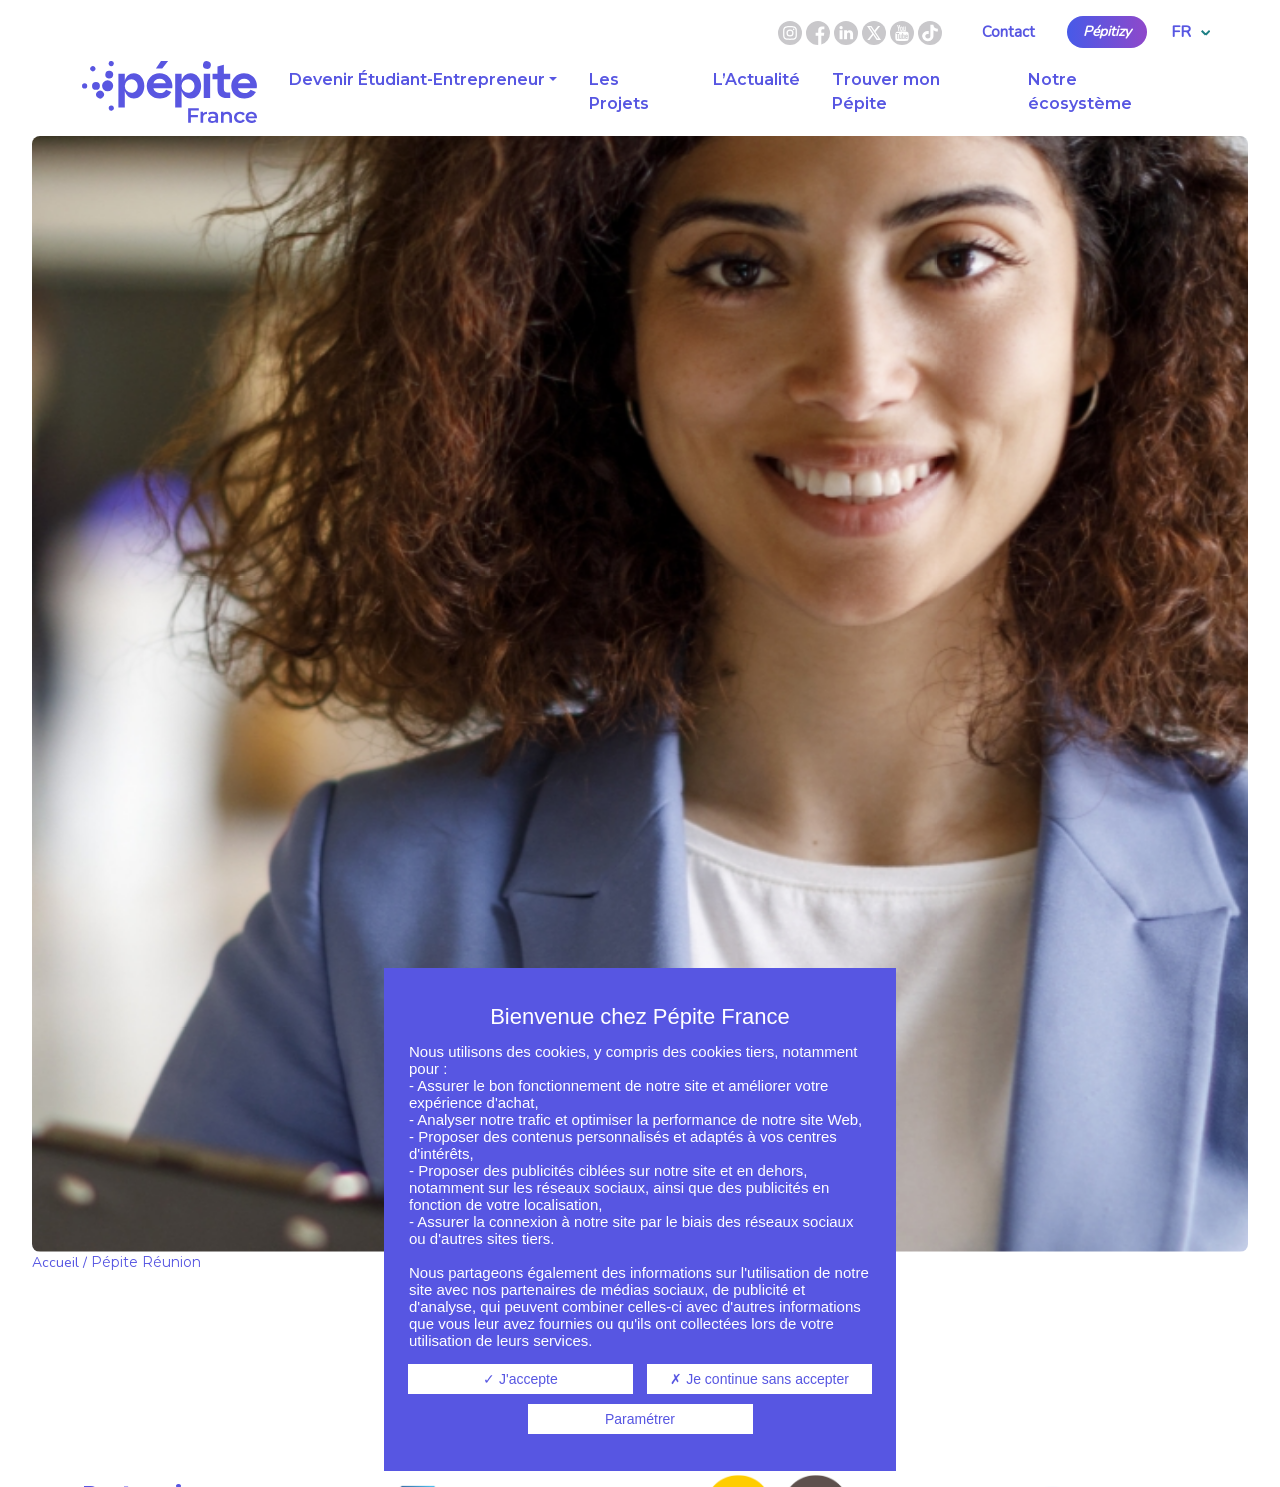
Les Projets (619, 91)
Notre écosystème (1080, 91)
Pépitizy (1107, 32)
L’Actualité (756, 79)
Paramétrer (640, 1419)
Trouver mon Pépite (886, 91)
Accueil (55, 1262)
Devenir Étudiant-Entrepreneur (417, 79)
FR (1190, 32)
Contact (1008, 32)
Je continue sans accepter (759, 1379)
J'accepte (520, 1379)
